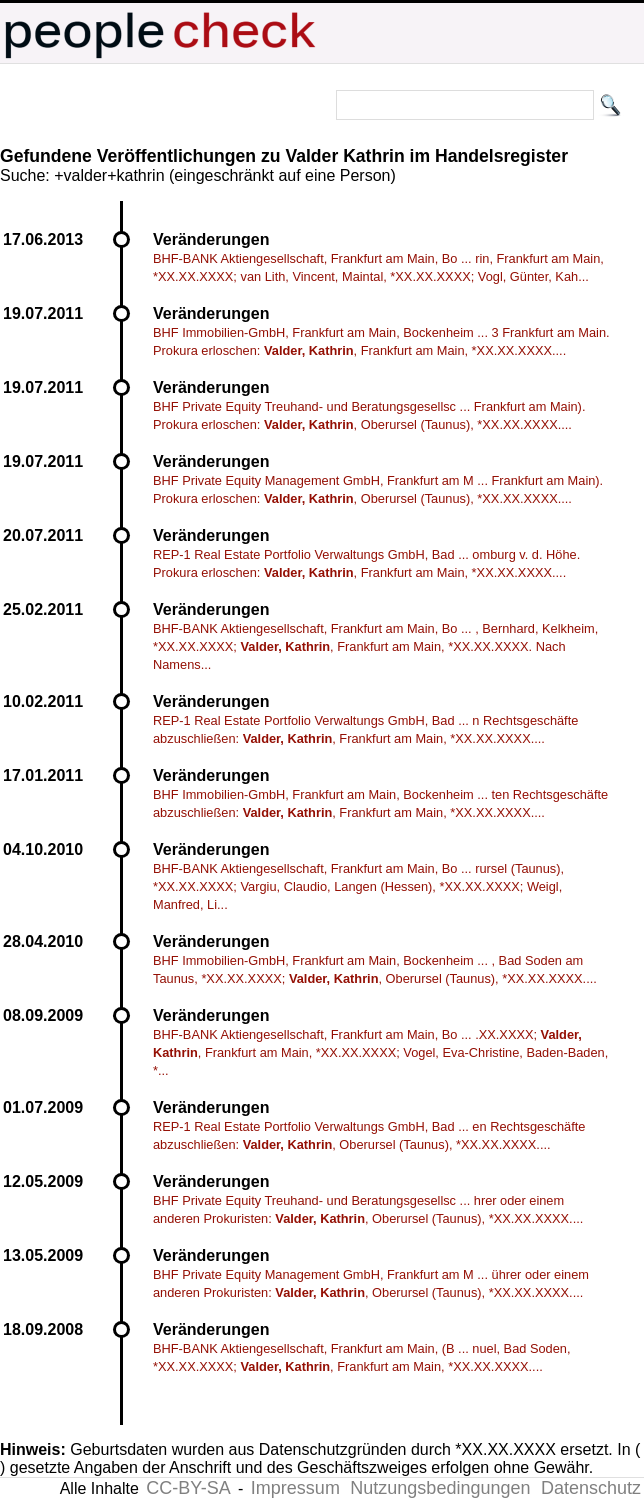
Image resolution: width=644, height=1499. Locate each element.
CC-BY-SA (188, 1488)
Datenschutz (591, 1488)
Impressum (295, 1488)
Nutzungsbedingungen (440, 1488)
